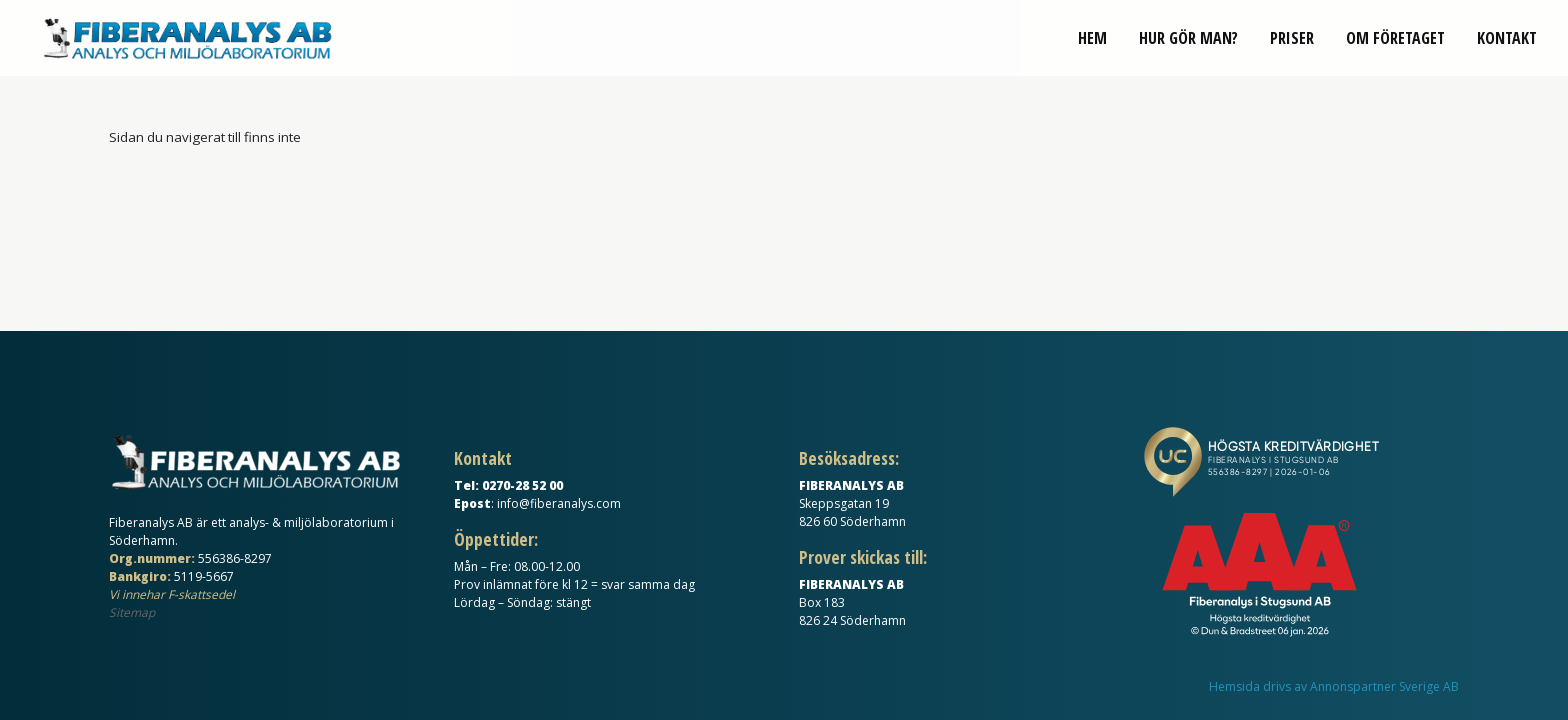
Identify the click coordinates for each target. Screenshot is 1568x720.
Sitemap (132, 612)
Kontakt (1507, 48)
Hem (1092, 48)
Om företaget (1395, 48)
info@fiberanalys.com (559, 503)
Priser (1292, 48)
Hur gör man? (1188, 48)
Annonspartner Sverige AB (1384, 686)
